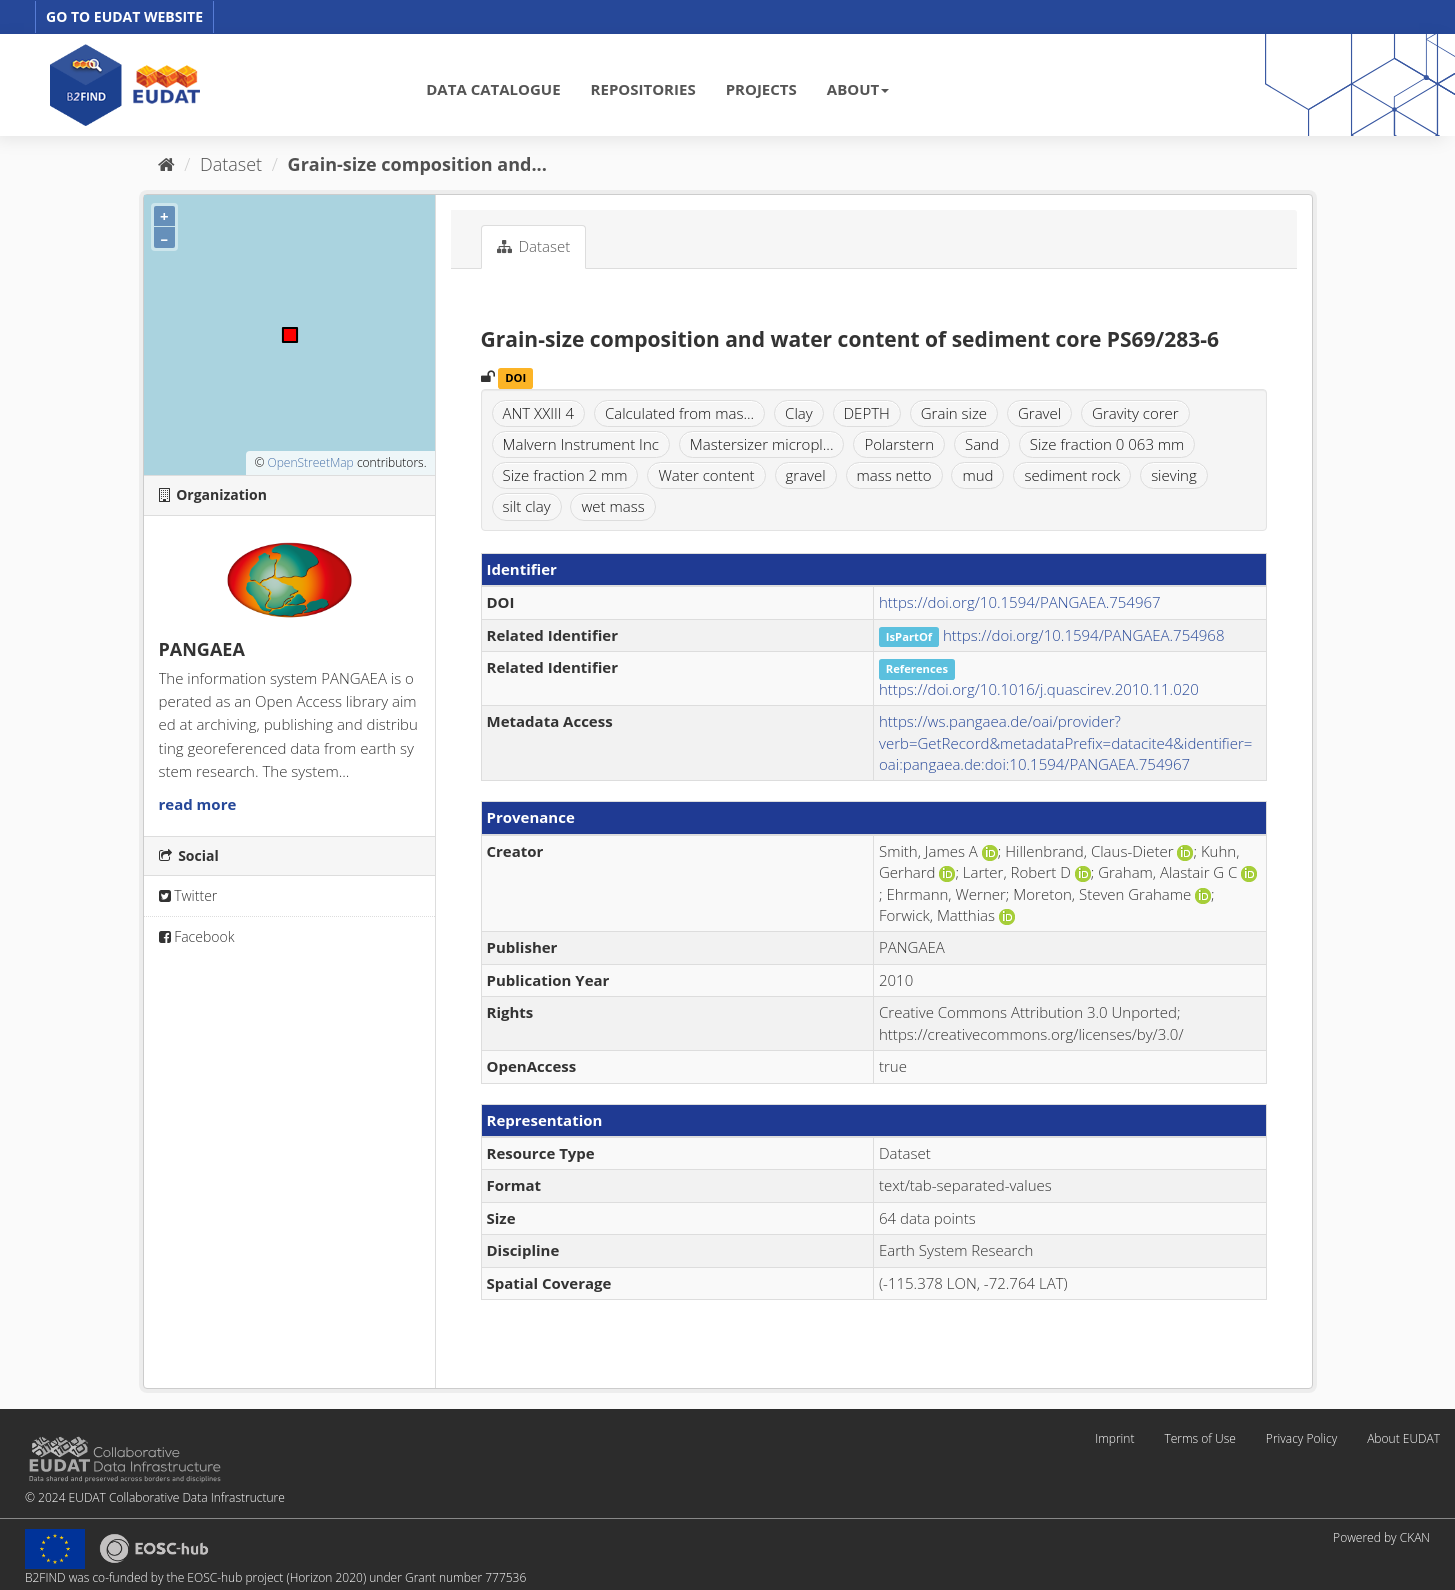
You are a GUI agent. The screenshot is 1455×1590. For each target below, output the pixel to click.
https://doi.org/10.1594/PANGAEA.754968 (1084, 635)
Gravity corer (1135, 413)
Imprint (1114, 1438)
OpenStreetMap (310, 462)
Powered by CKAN (1381, 1537)
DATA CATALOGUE (493, 89)
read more (198, 804)
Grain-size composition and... (417, 164)
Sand (982, 444)
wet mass (612, 506)
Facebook (197, 936)
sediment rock (1072, 475)
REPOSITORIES (643, 89)
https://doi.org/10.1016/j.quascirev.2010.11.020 (1039, 689)
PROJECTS (761, 89)
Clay (799, 413)
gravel (806, 475)
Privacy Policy (1301, 1438)
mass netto (894, 475)
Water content (706, 475)
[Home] (166, 164)
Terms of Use (1199, 1438)
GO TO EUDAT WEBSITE (124, 16)
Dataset (231, 164)
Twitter (188, 895)
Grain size (954, 413)
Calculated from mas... (679, 413)
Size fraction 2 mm (565, 475)
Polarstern (899, 444)
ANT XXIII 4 (539, 413)
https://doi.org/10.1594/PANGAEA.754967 (1020, 602)
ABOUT (858, 89)
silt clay (527, 506)
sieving (1174, 475)
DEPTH (867, 413)
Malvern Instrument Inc (581, 444)
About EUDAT (1403, 1438)
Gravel (1039, 413)
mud (977, 475)
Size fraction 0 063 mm (1107, 444)
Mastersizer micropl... (762, 444)
